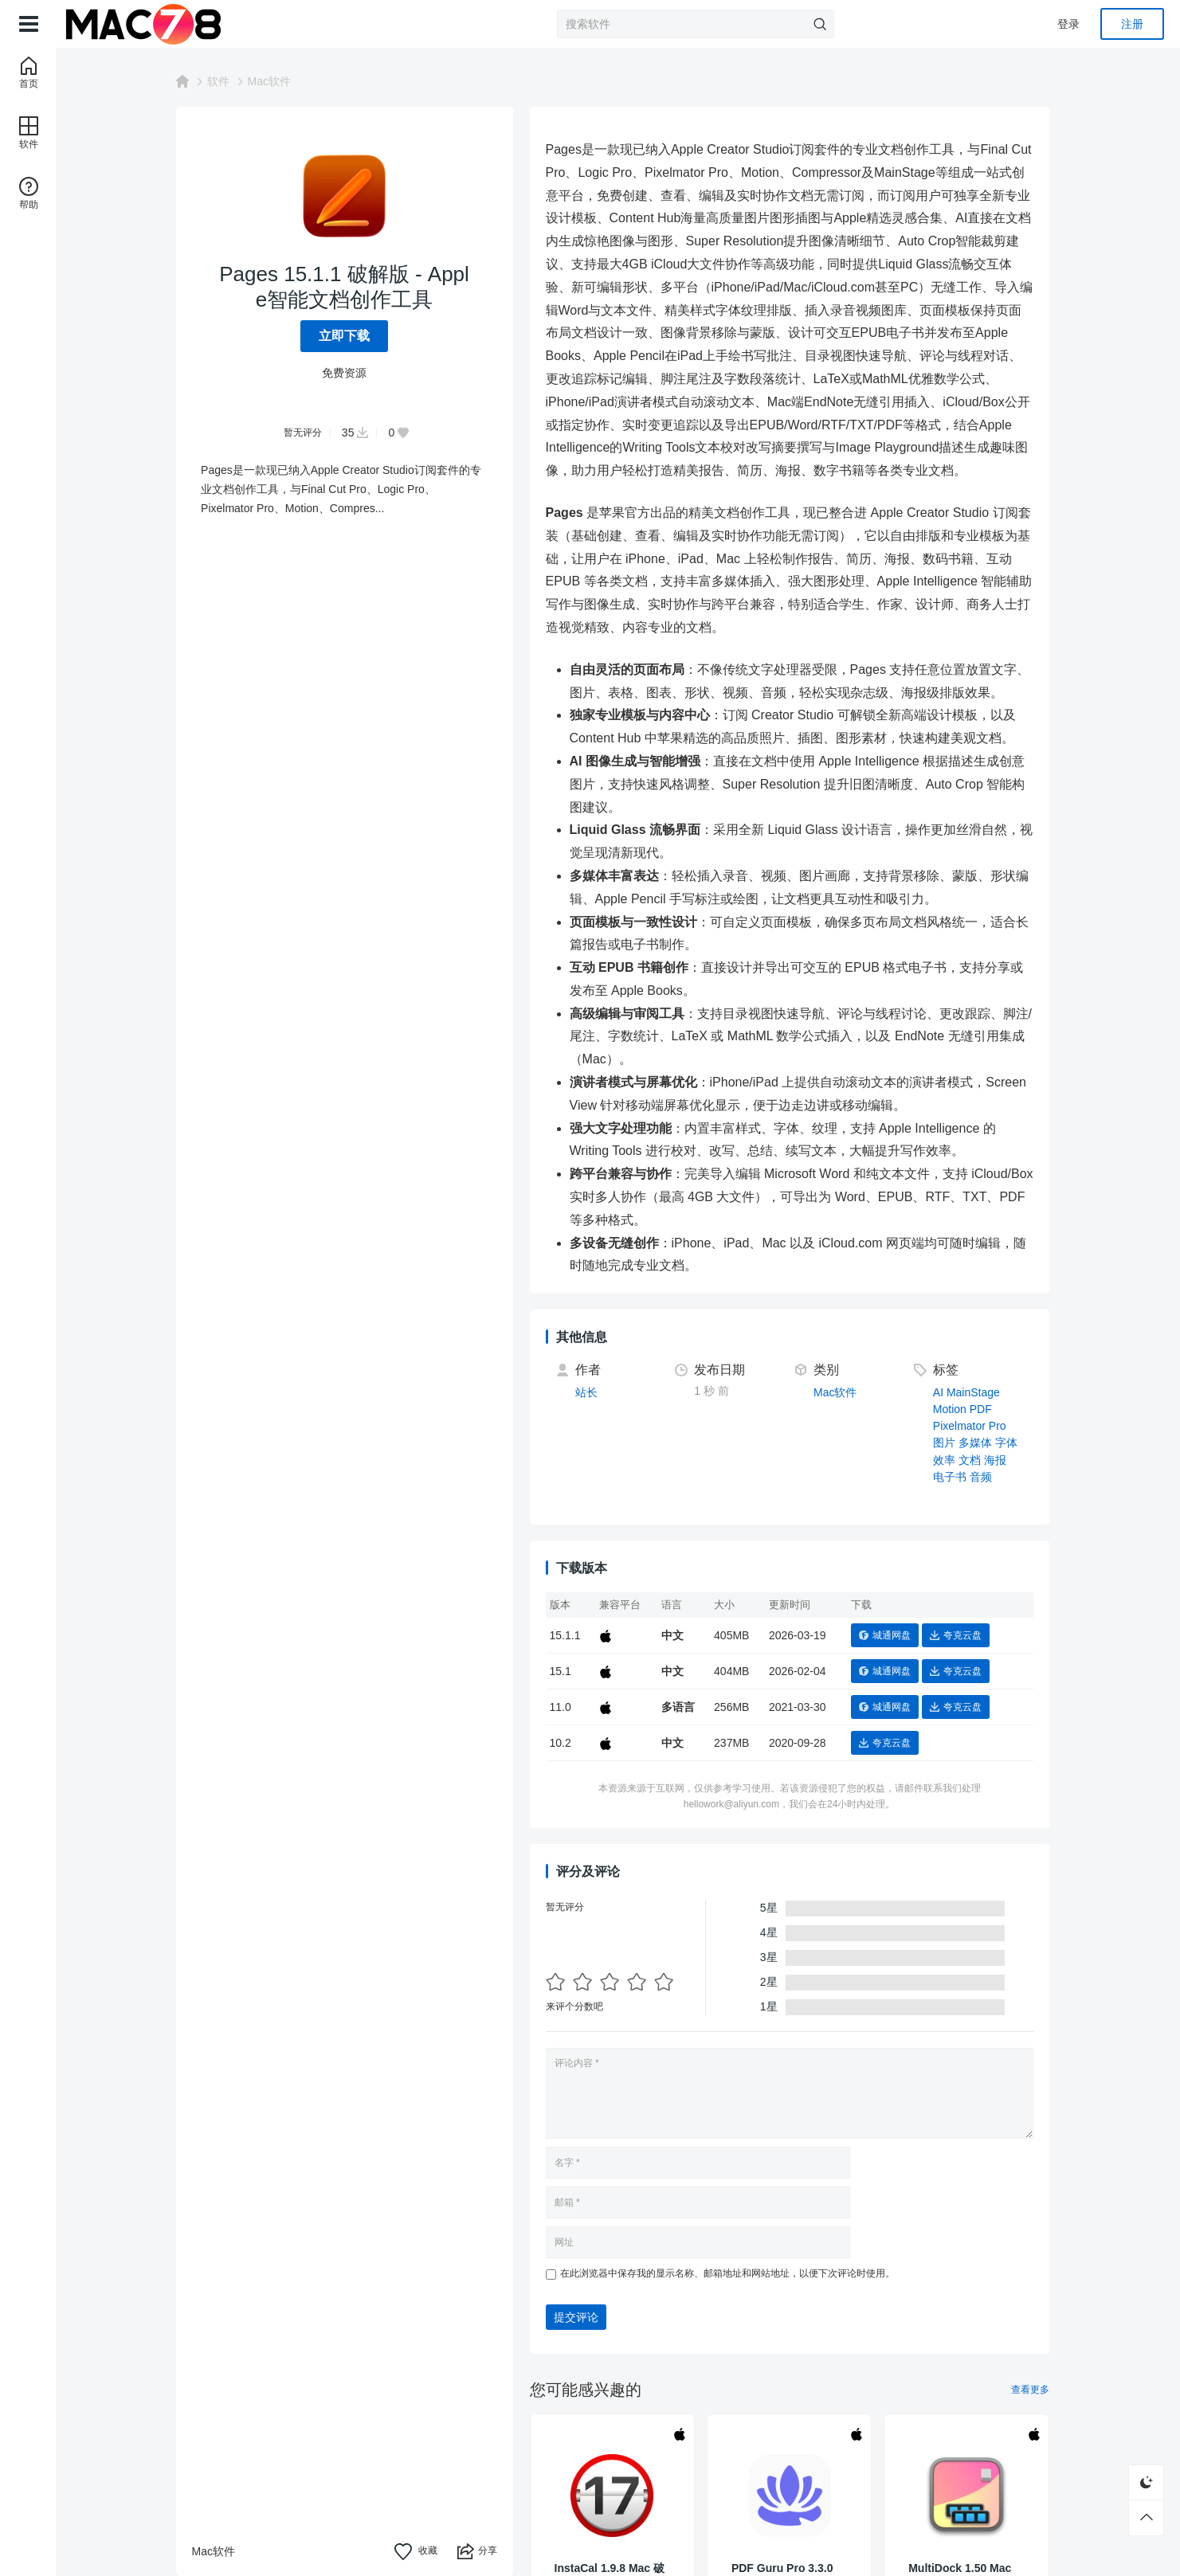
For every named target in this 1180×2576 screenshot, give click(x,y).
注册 (1132, 24)
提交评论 (582, 2317)
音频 (987, 1476)
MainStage (979, 1392)
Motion (956, 1409)
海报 (1001, 1460)
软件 (225, 81)
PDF (987, 1409)
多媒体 (981, 1442)
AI (944, 1392)
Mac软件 (275, 81)
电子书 (956, 1476)
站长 (593, 1392)
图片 (950, 1442)
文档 (976, 1460)
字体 (1013, 1442)
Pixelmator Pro (976, 1425)
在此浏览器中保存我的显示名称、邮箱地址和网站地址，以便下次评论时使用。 (733, 2273)
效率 (950, 1460)
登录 (1068, 24)
